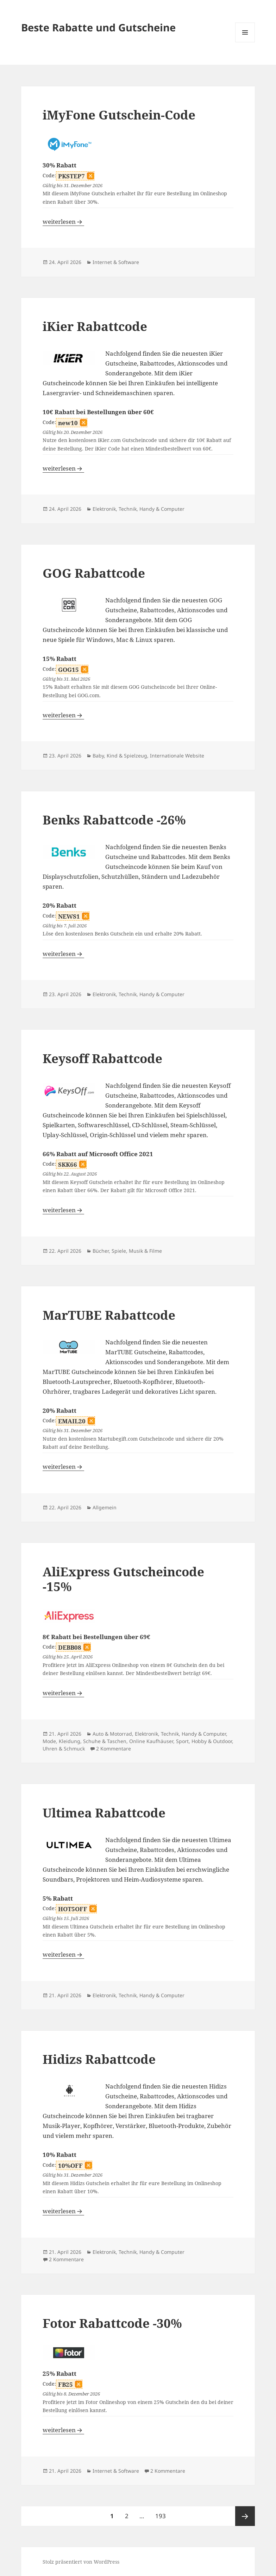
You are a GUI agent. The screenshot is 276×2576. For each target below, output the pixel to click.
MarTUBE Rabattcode (109, 1315)
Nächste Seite (245, 2516)
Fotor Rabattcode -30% (112, 2323)
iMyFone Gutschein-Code (119, 114)
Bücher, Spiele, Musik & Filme (127, 1250)
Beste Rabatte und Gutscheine (98, 27)
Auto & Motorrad (112, 1733)
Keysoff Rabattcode (102, 1058)
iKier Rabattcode (95, 326)
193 (162, 2513)
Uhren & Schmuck (64, 1748)
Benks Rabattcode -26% (114, 819)
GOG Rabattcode (94, 573)
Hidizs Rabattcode (99, 2059)
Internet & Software (116, 262)
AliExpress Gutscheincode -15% (123, 1579)
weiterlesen (63, 221)
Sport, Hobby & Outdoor (204, 1741)
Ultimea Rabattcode (104, 1812)
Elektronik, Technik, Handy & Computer (138, 508)
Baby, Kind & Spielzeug (120, 755)
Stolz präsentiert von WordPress (81, 2561)
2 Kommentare (113, 1748)
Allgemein (105, 1507)
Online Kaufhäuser (151, 1741)
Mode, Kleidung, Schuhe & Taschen (84, 1741)
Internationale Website (177, 755)
